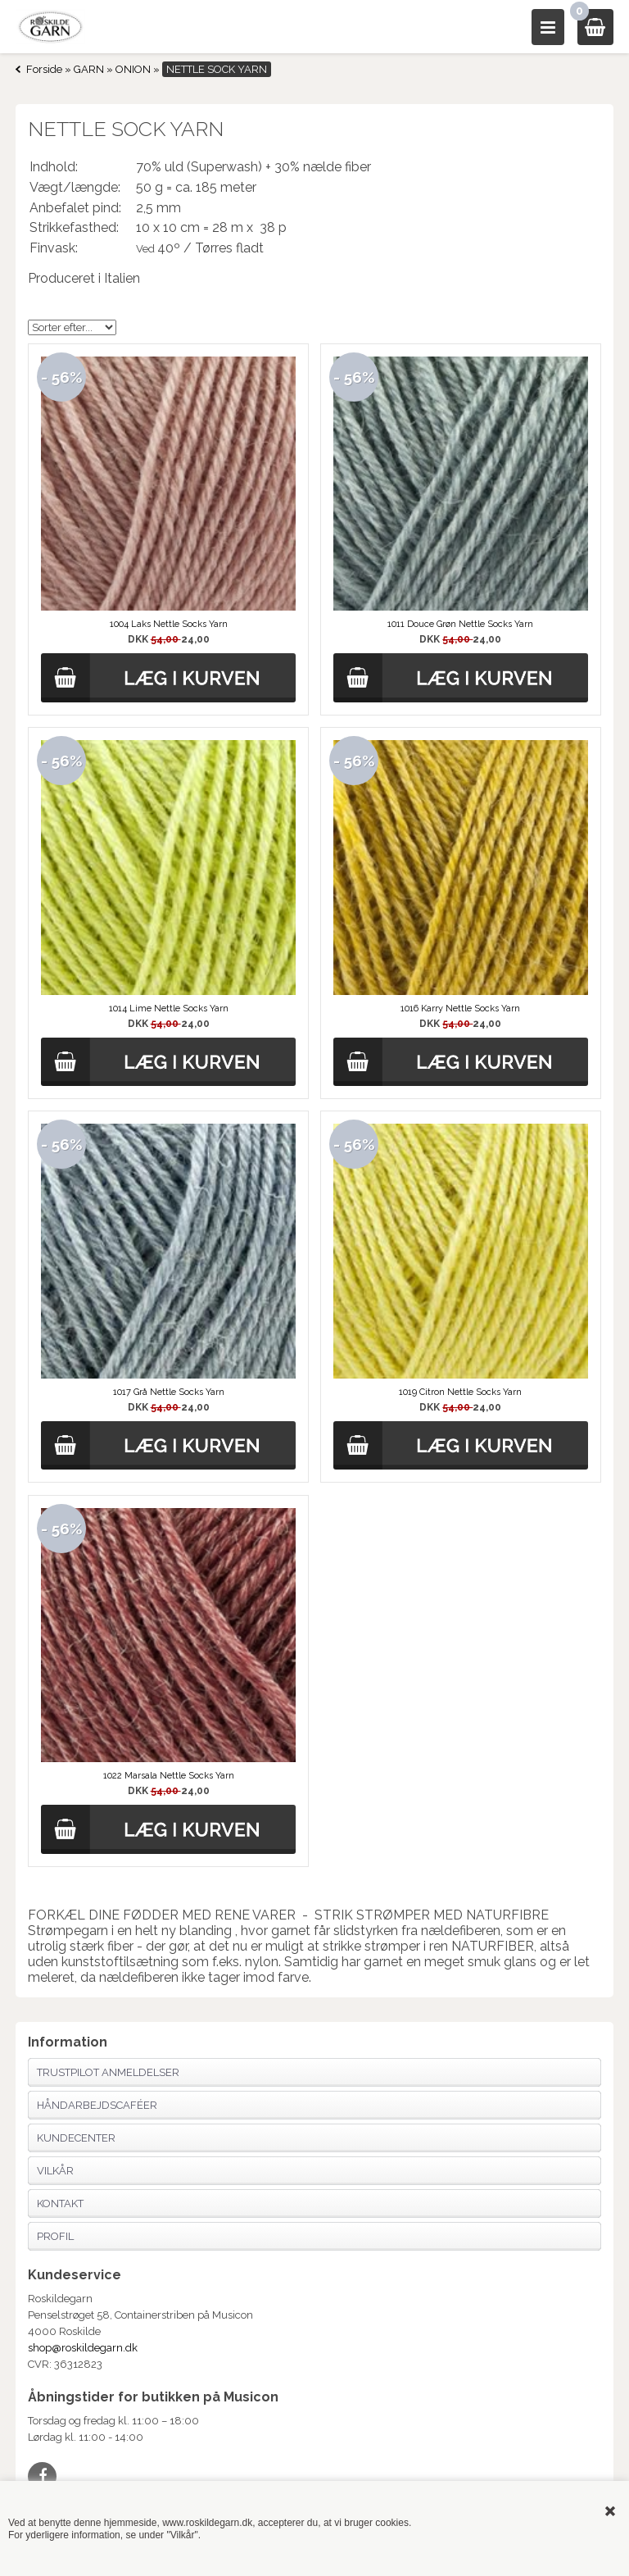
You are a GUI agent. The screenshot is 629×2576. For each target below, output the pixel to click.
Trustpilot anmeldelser (108, 2072)
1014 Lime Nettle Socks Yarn (169, 1008)
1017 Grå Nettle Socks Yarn (168, 1392)
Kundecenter (76, 2138)
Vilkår (55, 2171)
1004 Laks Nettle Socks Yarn (169, 624)
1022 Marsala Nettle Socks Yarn (168, 1775)
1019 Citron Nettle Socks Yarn (460, 1392)
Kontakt (60, 2203)
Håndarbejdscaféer (97, 2105)
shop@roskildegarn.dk (83, 2348)
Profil (55, 2236)
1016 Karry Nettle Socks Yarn (460, 1008)
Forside (44, 69)
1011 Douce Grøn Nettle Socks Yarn (460, 624)
